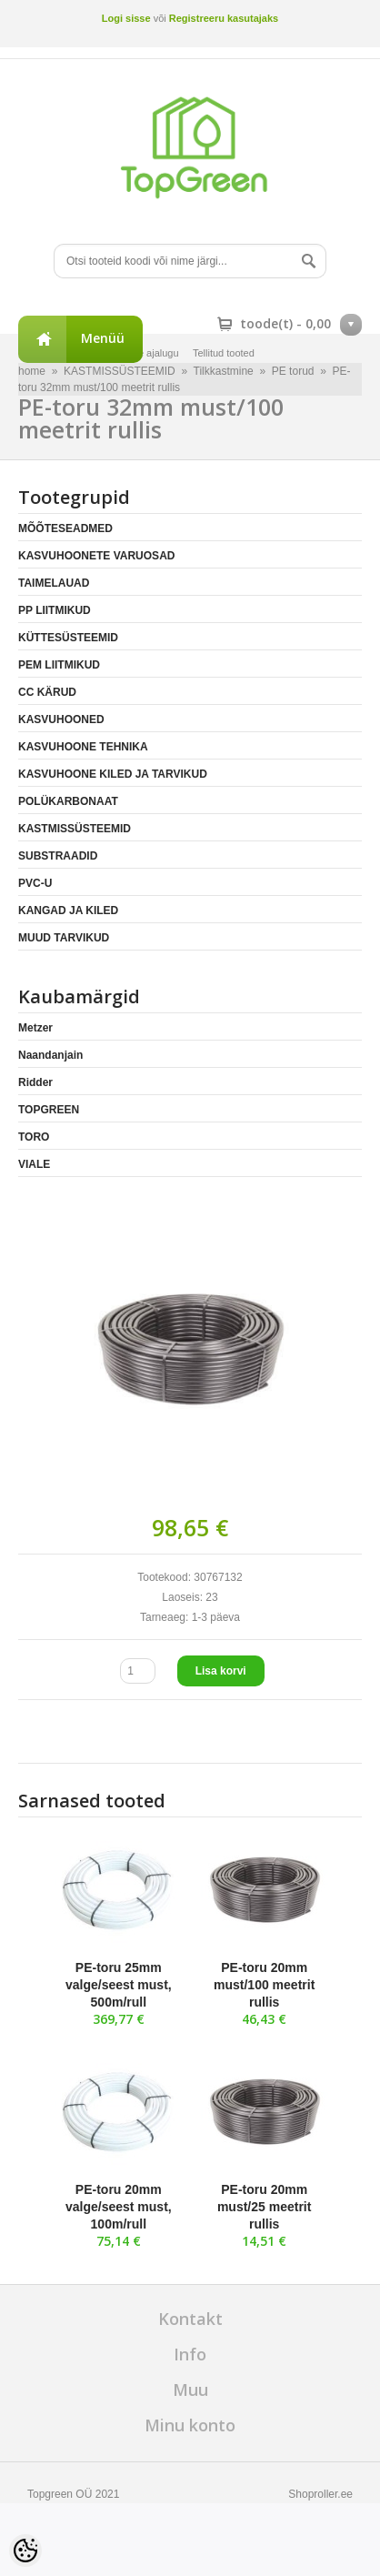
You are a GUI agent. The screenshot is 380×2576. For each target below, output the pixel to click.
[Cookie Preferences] (25, 2550)
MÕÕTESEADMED (65, 528)
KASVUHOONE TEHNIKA (83, 746)
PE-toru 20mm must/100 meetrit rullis (264, 1984)
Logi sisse (126, 18)
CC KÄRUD (47, 692)
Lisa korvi (220, 1671)
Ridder (35, 1082)
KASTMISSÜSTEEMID (74, 828)
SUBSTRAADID (57, 856)
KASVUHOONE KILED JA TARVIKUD (112, 774)
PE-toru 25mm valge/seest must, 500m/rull (118, 1984)
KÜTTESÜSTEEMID (68, 637)
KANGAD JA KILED (68, 910)
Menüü (103, 338)
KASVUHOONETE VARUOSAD (96, 555)
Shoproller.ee (320, 2494)
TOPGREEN (48, 1109)
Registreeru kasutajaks (223, 18)
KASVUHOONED (61, 719)
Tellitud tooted (224, 352)
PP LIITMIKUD (54, 610)
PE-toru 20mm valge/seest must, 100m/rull (118, 2206)
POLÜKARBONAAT (68, 801)
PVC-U (35, 883)
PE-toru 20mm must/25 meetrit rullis (264, 2206)
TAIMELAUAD (53, 583)
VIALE (34, 1164)
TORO (33, 1137)
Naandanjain (50, 1055)
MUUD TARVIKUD (63, 937)
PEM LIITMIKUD (59, 665)
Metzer (35, 1027)
